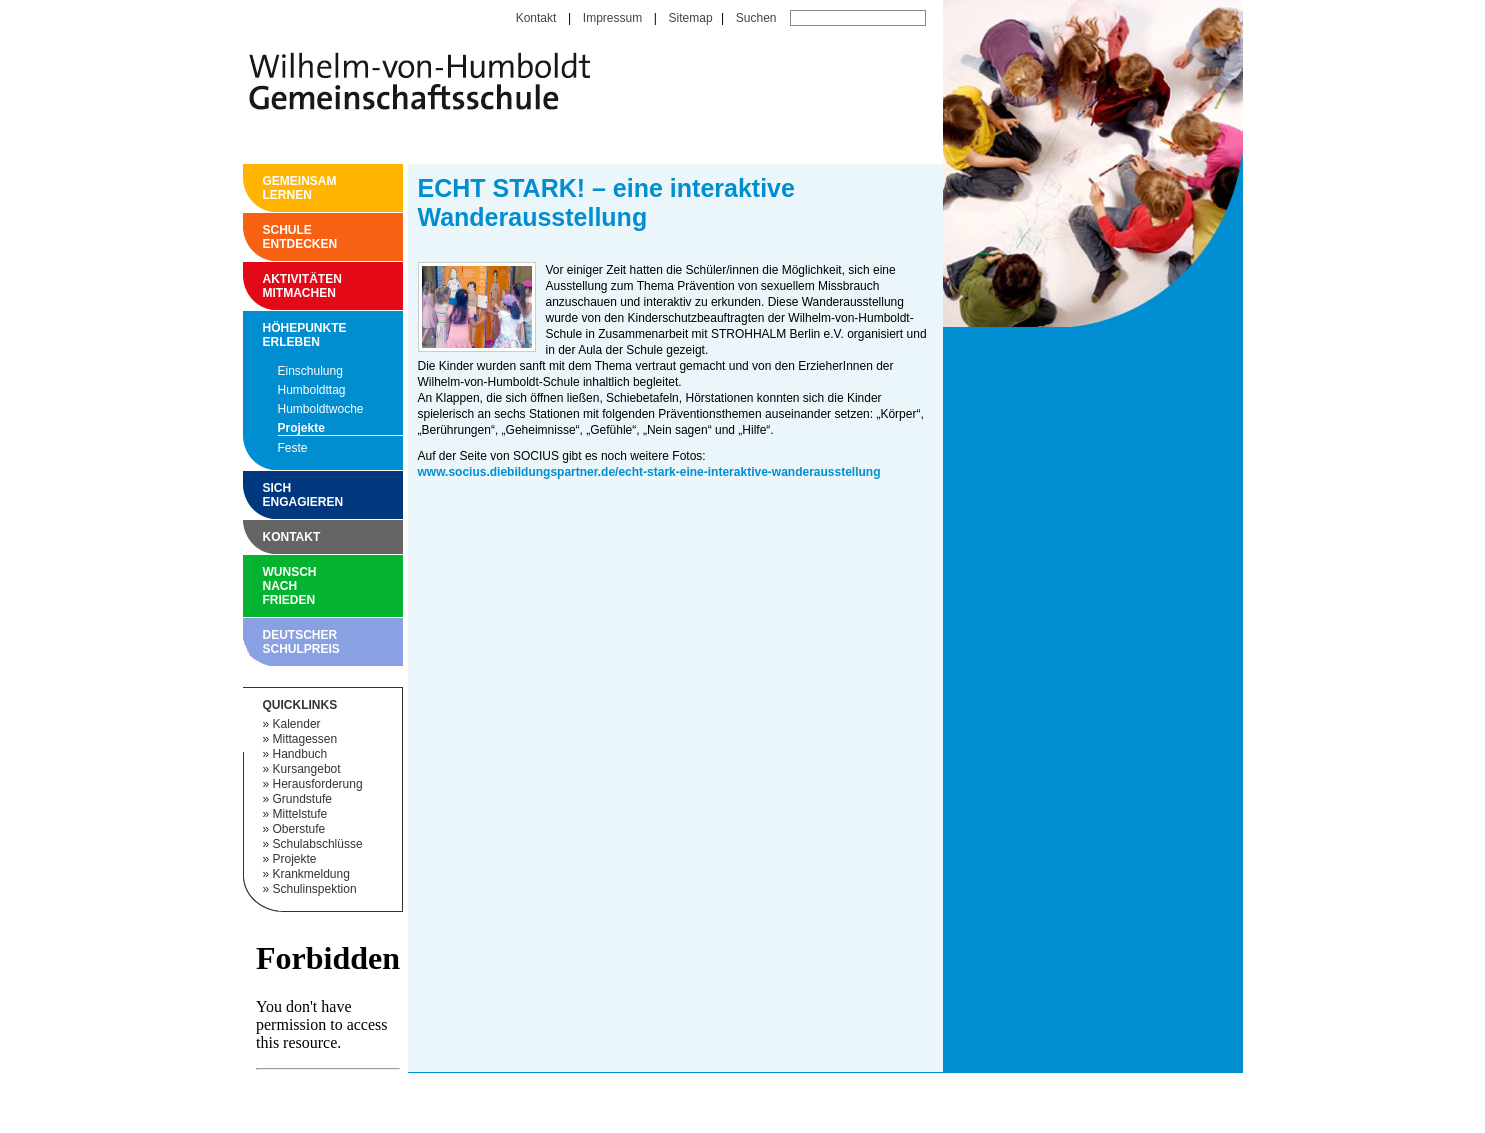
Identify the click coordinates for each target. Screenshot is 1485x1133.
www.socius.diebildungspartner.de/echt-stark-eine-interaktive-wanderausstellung (649, 472)
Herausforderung (318, 784)
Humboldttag (312, 390)
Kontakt (536, 18)
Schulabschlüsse (318, 844)
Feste (293, 448)
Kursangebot (307, 769)
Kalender (297, 724)
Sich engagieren (268, 495)
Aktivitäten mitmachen (268, 286)
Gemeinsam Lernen (268, 188)
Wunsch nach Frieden (268, 586)
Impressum (612, 18)
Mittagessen (305, 739)
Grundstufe (302, 799)
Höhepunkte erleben (268, 335)
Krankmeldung (311, 874)
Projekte (301, 428)
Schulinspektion (315, 889)
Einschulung (310, 371)
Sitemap (691, 18)
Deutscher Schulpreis (268, 642)
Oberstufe (299, 829)
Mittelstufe (300, 814)
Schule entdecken (268, 237)
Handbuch (300, 754)
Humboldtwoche (321, 409)
